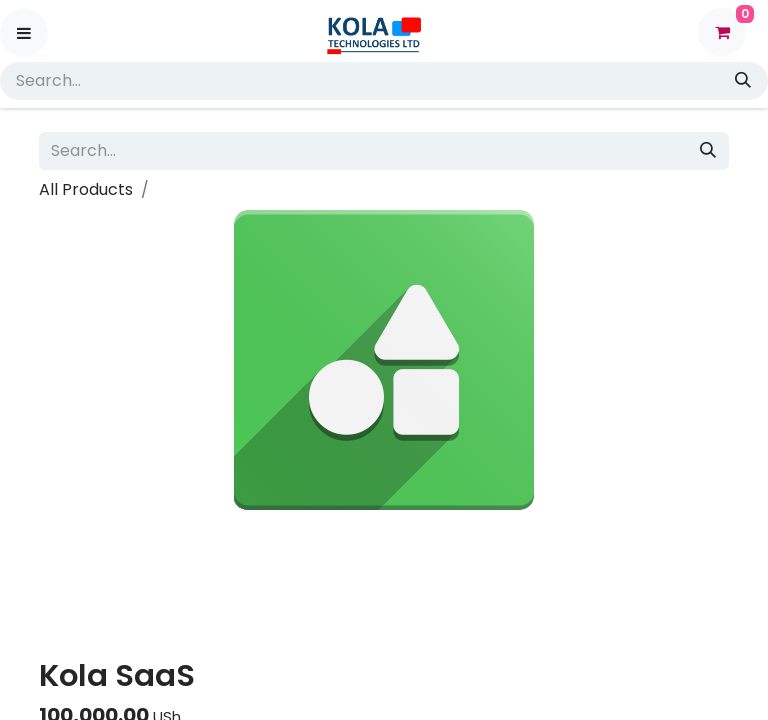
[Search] (745, 81)
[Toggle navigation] (24, 33)
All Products (86, 189)
